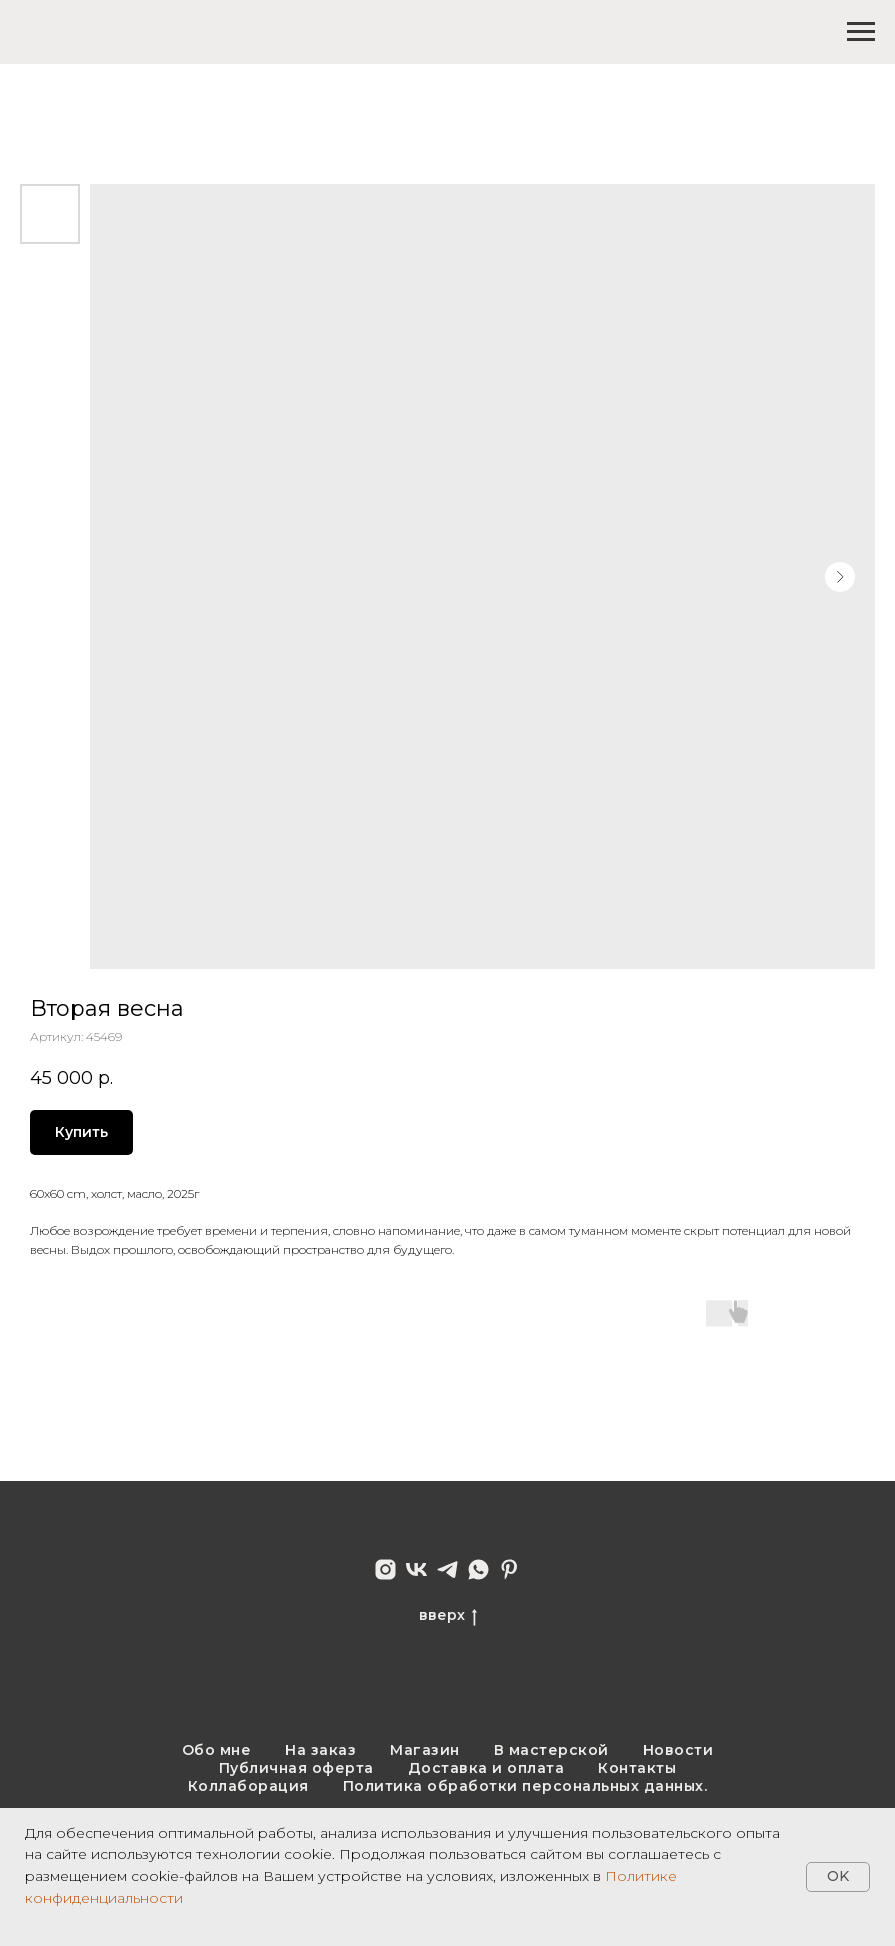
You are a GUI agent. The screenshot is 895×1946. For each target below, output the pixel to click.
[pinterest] (509, 1569)
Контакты (637, 1768)
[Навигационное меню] (861, 32)
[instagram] (385, 1569)
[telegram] (447, 1569)
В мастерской (551, 1750)
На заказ (320, 1750)
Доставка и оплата (486, 1768)
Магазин (425, 1750)
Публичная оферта (296, 1768)
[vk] (416, 1569)
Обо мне (217, 1750)
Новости (678, 1750)
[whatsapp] (478, 1569)
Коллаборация (248, 1786)
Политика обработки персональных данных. (525, 1786)
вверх (448, 1615)
